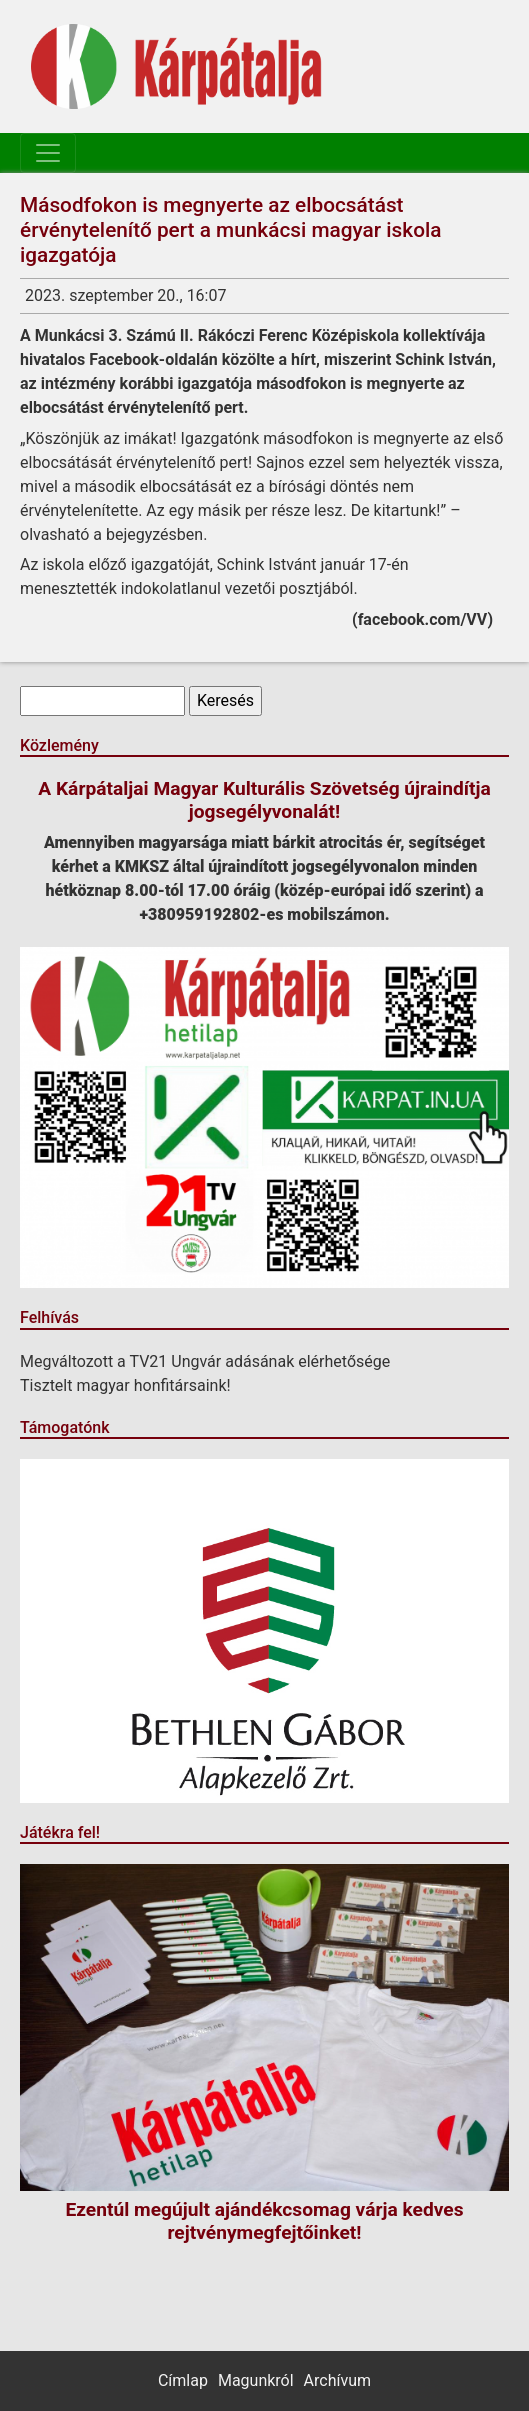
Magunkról (256, 2380)
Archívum (337, 2380)
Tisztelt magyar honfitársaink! (125, 1385)
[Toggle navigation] (48, 153)
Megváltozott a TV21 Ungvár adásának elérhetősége (205, 1361)
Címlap (183, 2380)
